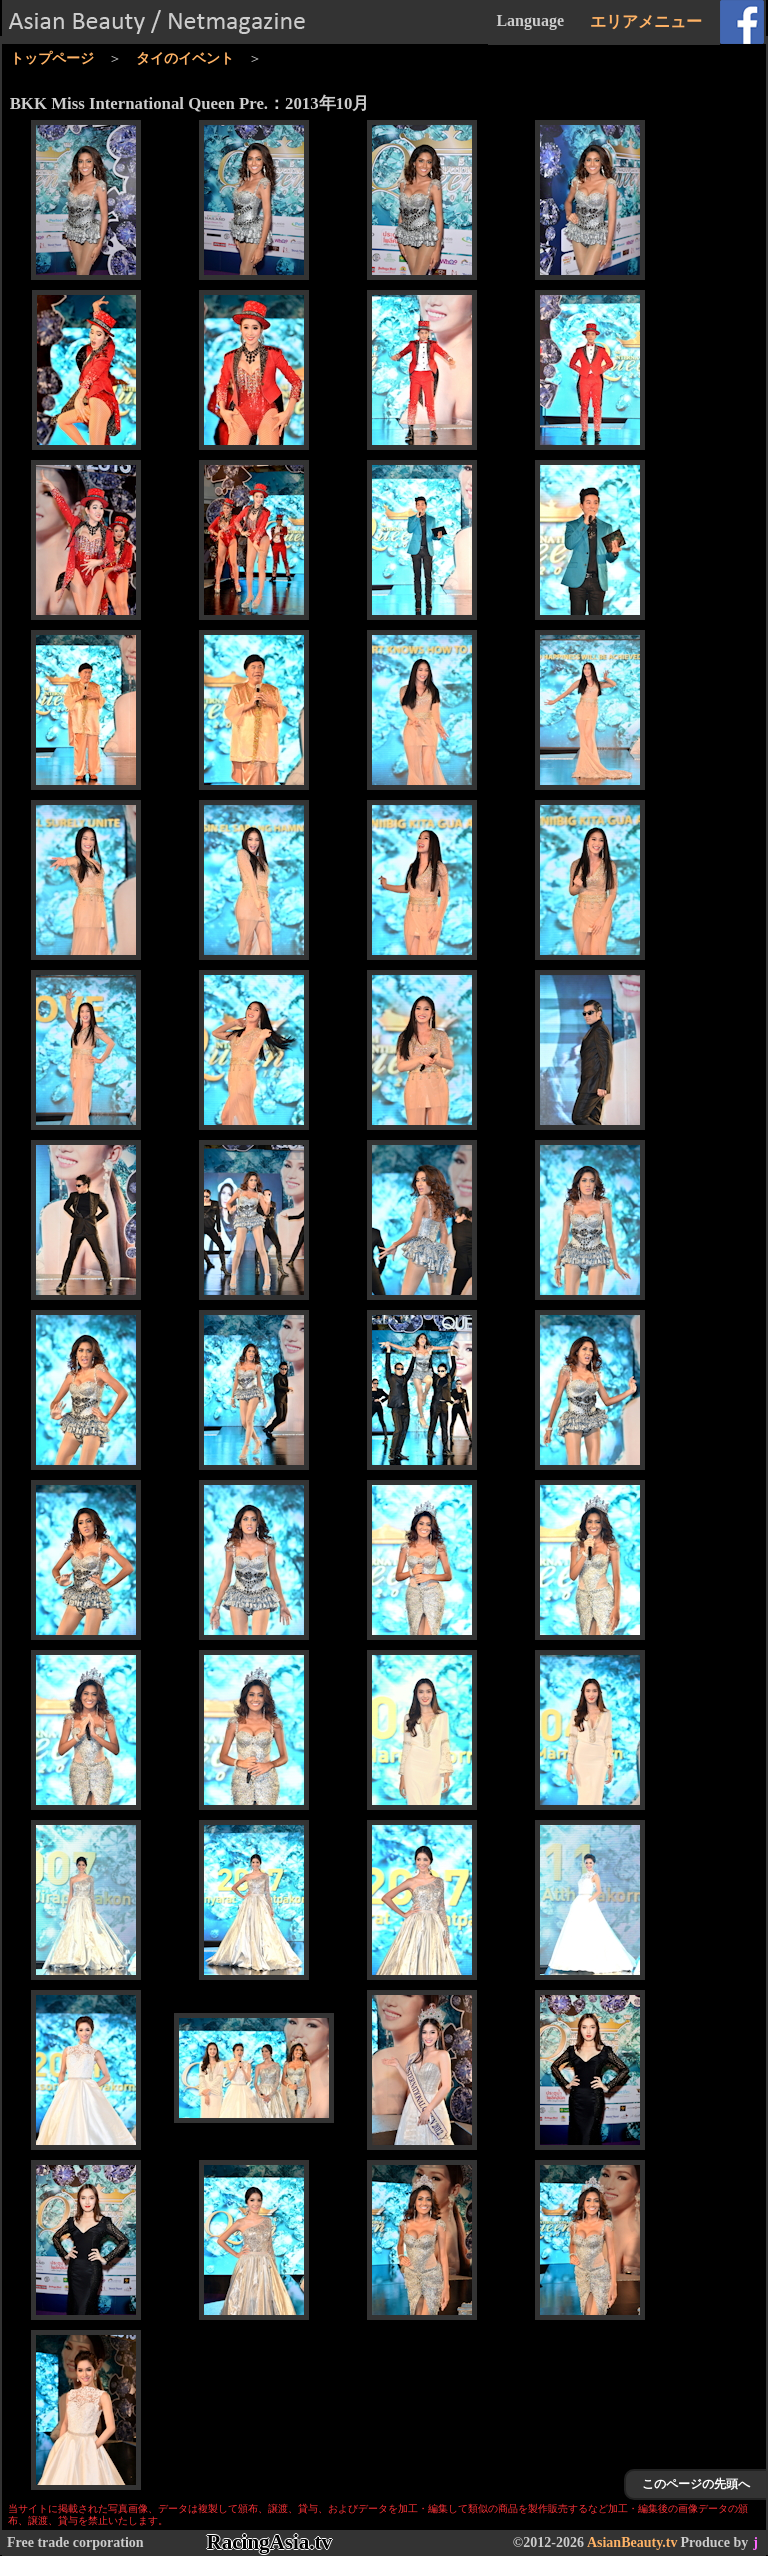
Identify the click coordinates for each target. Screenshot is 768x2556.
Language (530, 20)
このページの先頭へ (696, 2484)
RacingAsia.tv (269, 2542)
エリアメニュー (646, 21)
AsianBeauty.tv (632, 2542)
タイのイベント (185, 58)
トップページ (52, 58)
